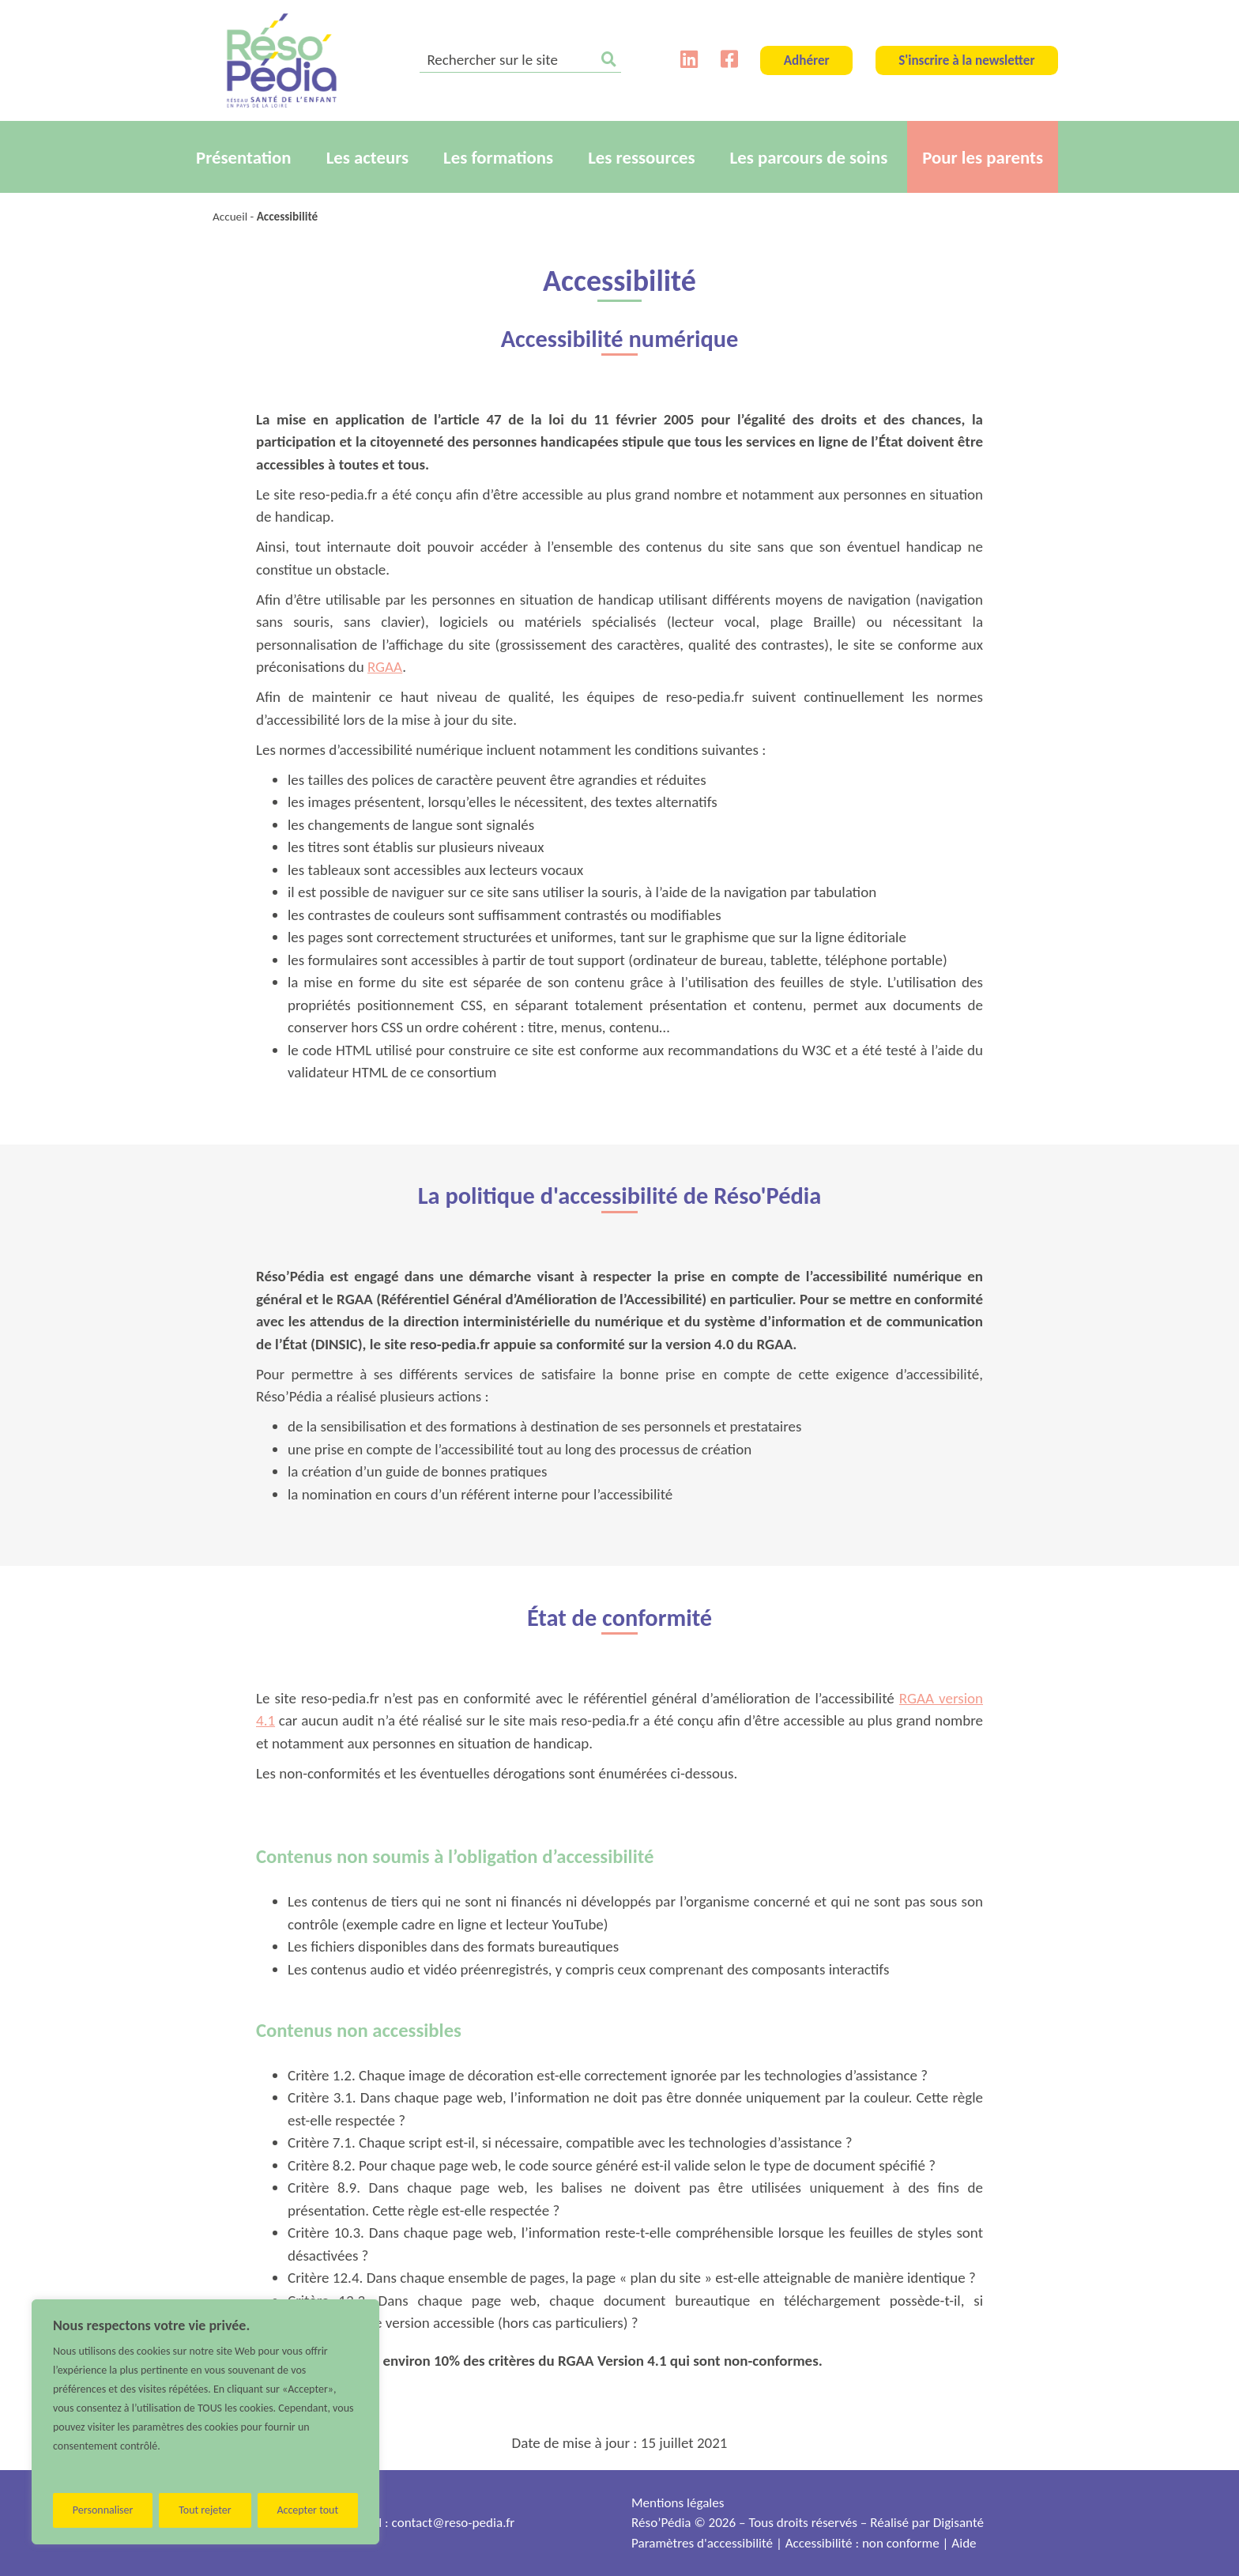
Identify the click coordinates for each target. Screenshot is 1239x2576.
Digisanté (958, 2522)
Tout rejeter (205, 2510)
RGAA (384, 667)
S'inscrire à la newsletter (966, 60)
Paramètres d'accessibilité (702, 2543)
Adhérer (807, 60)
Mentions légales (677, 2503)
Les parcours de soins (809, 157)
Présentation (244, 157)
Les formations (498, 157)
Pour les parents (982, 157)
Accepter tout (307, 2510)
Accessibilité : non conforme (862, 2543)
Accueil (230, 216)
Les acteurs (367, 157)
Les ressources (641, 157)
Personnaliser (103, 2510)
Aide (963, 2543)
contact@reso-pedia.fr (453, 2522)
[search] (520, 61)
